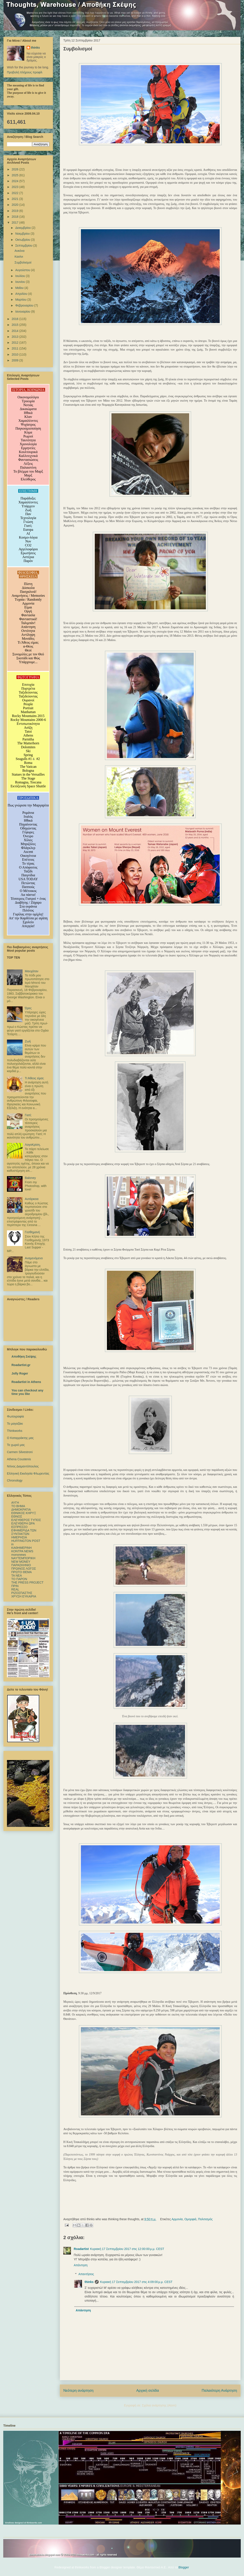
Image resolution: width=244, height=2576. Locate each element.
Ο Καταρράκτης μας (20, 1438)
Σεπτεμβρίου (24, 245)
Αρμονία (177, 2219)
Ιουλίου (20, 276)
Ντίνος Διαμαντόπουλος (23, 1466)
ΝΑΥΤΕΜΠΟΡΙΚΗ (23, 1558)
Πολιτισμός (205, 2219)
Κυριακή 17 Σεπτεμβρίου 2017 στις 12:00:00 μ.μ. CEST (127, 2249)
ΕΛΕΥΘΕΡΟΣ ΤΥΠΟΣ (26, 1520)
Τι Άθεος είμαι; (34, 1078)
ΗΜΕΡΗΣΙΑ (19, 1537)
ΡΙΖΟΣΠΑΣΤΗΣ (21, 1593)
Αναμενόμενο (34, 1258)
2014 (15, 331)
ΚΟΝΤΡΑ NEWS (22, 1551)
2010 (15, 354)
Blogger (183, 2567)
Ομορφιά (190, 2219)
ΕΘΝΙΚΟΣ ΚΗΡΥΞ (23, 1513)
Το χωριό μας (16, 1445)
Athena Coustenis (19, 1459)
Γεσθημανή (32, 1232)
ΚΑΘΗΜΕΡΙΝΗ (21, 1547)
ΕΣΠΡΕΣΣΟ (19, 1527)
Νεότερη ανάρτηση (78, 2390)
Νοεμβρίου (23, 233)
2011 (15, 348)
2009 (15, 360)
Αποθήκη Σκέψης (23, 1356)
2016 (15, 319)
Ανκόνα (20, 250)
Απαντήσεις (86, 2274)
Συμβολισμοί (23, 262)
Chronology (15, 1480)
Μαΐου (19, 288)
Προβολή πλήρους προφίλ (24, 72)
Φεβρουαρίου (24, 305)
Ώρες (28, 1008)
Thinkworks (14, 1430)
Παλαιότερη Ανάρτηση (219, 2390)
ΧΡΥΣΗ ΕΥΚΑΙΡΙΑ (23, 1596)
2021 (15, 199)
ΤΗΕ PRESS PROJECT (27, 1582)
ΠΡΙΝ (14, 1586)
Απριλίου (21, 293)
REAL (15, 1589)
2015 (15, 324)
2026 (15, 169)
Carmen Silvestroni (20, 1452)
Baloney (30, 1178)
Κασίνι (19, 256)
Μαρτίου (21, 299)
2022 (15, 193)
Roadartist (81, 2249)
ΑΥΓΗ (15, 1502)
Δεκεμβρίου (23, 227)
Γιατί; (28, 1115)
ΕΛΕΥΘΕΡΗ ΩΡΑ (23, 1523)
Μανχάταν (31, 971)
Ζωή (28, 1041)
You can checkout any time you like (27, 1392)
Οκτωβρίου (23, 239)
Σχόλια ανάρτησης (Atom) (159, 2405)
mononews (18, 1554)
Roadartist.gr (20, 1365)
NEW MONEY (20, 1561)
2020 (15, 204)
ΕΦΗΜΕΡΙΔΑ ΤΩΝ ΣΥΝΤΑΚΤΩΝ (23, 1532)
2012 (15, 342)
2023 (15, 187)
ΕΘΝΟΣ (16, 1516)
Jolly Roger (19, 1373)
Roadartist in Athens (26, 1382)
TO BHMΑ (18, 1506)
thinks (89, 2282)
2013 (15, 336)
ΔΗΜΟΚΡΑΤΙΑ (21, 1509)
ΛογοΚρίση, (33, 1144)
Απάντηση (81, 2265)
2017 (15, 222)
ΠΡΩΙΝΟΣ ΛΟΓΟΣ (23, 1568)
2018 (15, 216)
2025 (15, 175)
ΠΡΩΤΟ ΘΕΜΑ (21, 1572)
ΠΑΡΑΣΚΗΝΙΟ (21, 1565)
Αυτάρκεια (32, 1199)
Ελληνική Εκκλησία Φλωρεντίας (28, 1473)
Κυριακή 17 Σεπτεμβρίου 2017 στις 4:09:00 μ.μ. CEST (136, 2282)
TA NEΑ (16, 1575)
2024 (15, 181)
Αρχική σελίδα (147, 2390)
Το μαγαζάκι (15, 1423)
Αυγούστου (23, 270)
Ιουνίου (20, 281)
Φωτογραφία (15, 1416)
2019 (15, 211)
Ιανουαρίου (23, 311)
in (12, 1544)
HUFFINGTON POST (25, 1541)
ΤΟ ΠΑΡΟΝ (19, 1579)
